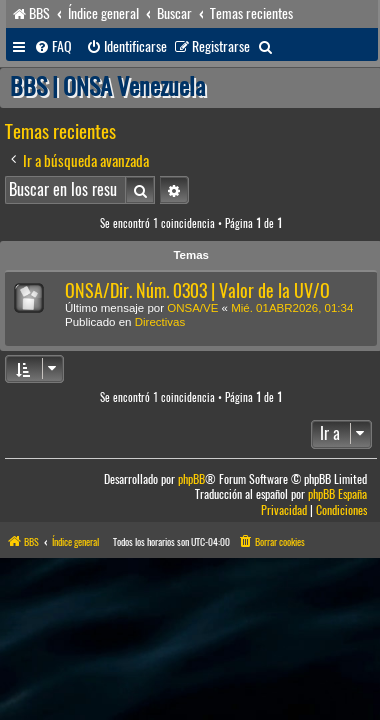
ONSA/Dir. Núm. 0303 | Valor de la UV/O (197, 290)
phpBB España (337, 494)
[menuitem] (53, 47)
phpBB (191, 479)
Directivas (160, 322)
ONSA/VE (192, 308)
